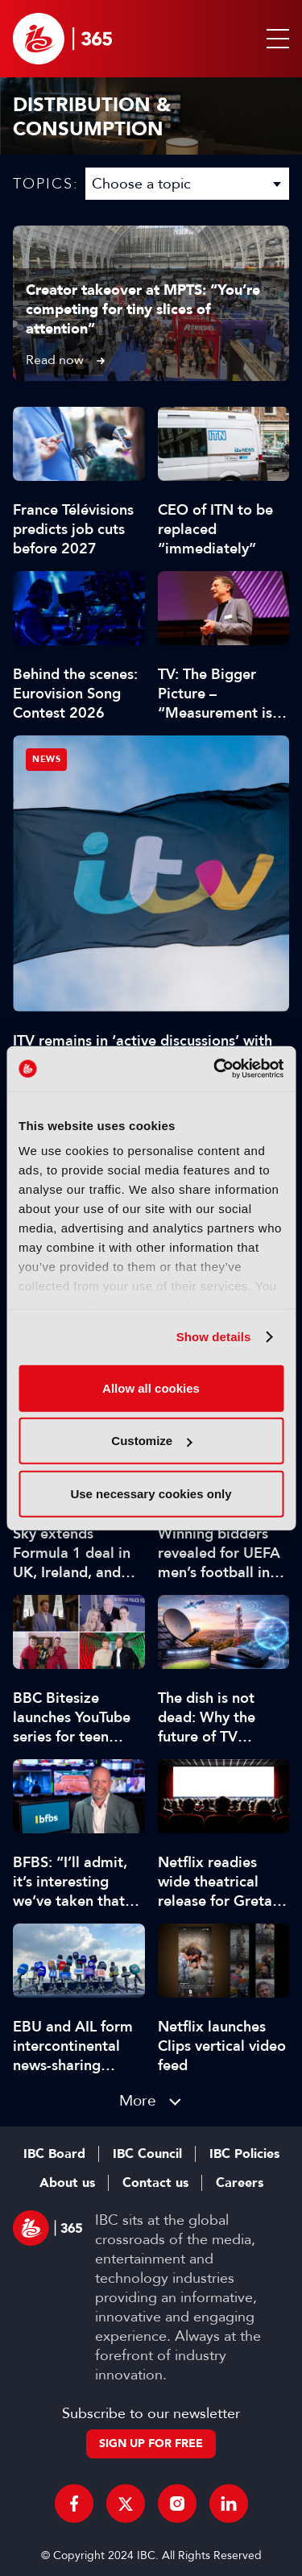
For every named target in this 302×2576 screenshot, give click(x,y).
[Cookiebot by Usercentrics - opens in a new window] (215, 1068)
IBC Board (54, 2154)
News (46, 759)
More (137, 2100)
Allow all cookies (151, 1387)
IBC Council (147, 2154)
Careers (239, 2183)
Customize (151, 1440)
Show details (213, 1337)
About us (67, 2183)
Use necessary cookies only (150, 1493)
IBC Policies (244, 2154)
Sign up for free (151, 2443)
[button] (274, 38)
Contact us (155, 2183)
